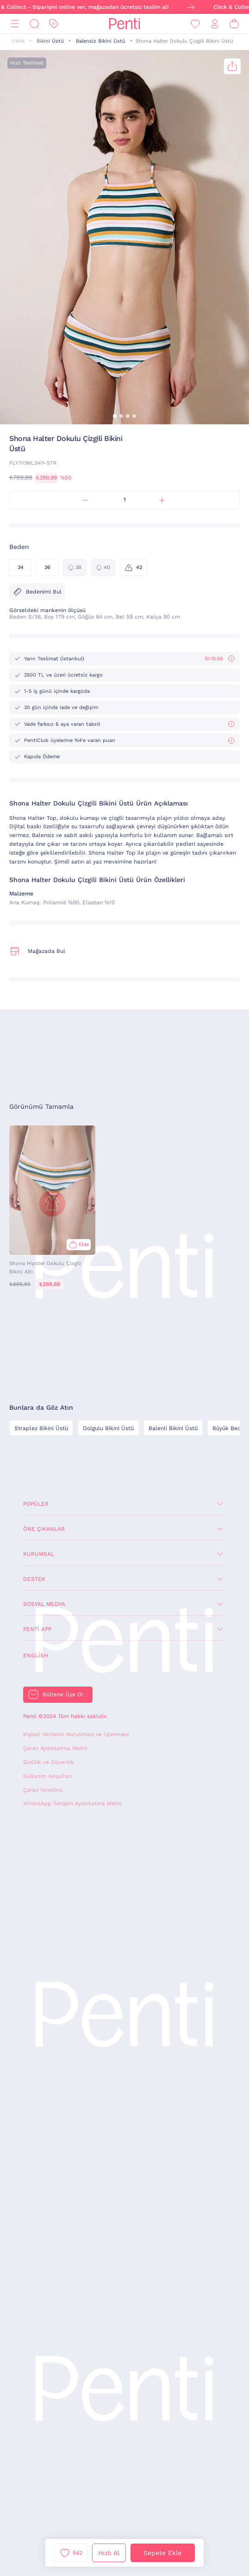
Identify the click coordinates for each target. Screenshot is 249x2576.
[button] (115, 416)
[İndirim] (53, 24)
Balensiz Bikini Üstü (100, 41)
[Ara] (34, 24)
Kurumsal (38, 1554)
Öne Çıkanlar (44, 1529)
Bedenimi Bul (37, 591)
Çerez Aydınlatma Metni (55, 1748)
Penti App (37, 1629)
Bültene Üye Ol (63, 1694)
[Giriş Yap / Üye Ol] (214, 24)
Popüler (36, 1504)
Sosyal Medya (44, 1604)
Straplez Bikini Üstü (41, 1428)
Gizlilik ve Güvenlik (48, 1762)
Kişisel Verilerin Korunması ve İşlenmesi (76, 1734)
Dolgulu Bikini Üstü (108, 1428)
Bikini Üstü (50, 41)
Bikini (18, 41)
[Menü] (14, 24)
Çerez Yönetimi (42, 1790)
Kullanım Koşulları (47, 1776)
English (35, 1655)
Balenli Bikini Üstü (173, 1428)
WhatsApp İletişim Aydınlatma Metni (72, 1803)
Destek (34, 1579)
